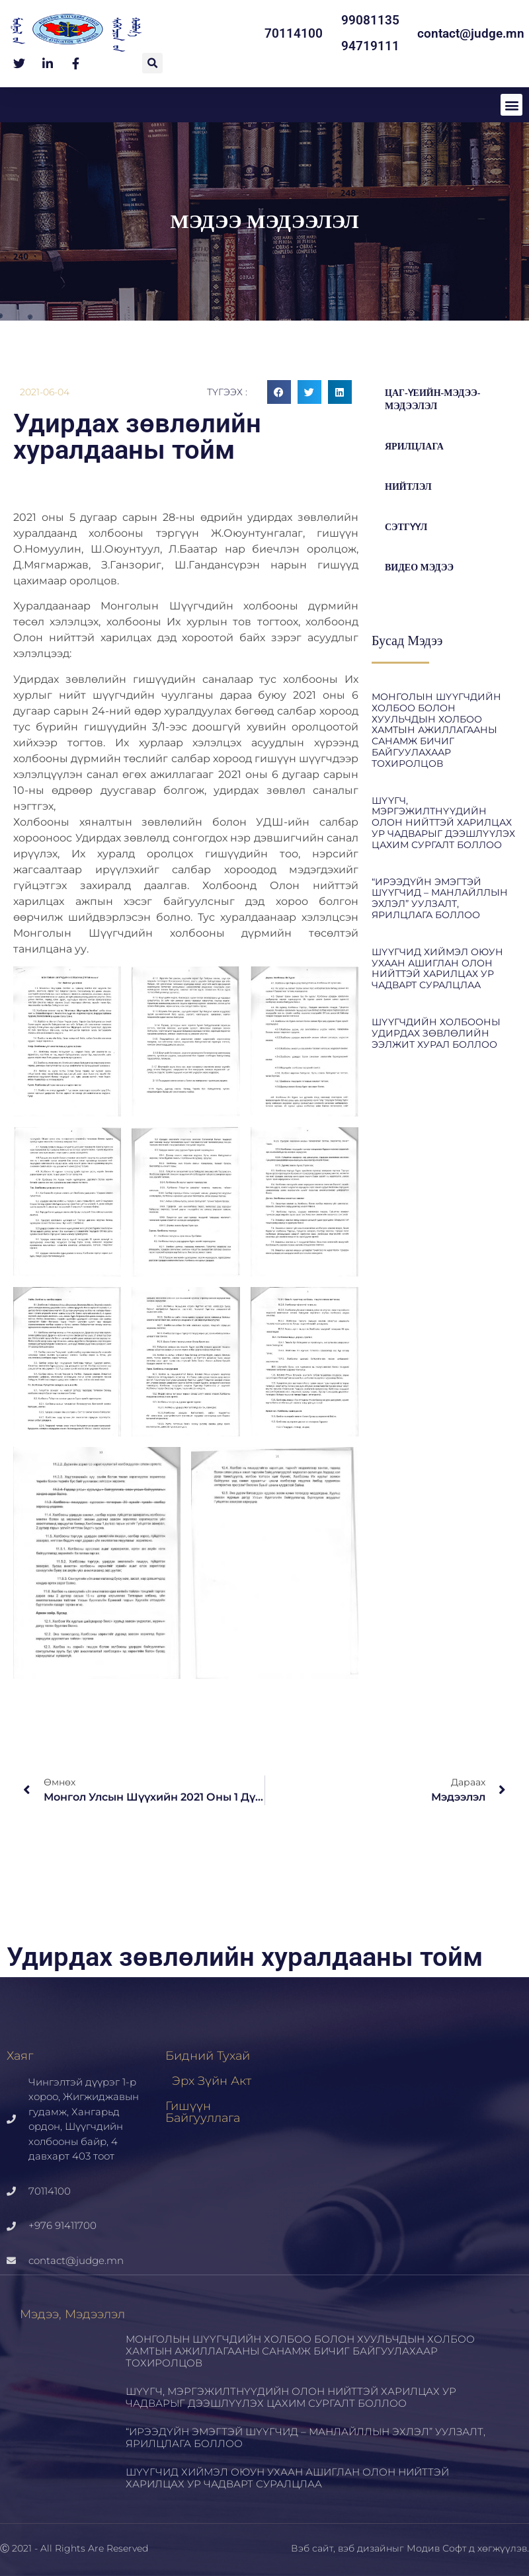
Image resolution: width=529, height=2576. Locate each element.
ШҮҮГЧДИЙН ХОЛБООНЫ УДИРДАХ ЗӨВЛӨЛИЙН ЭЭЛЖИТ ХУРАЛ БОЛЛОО (436, 1033)
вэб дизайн (365, 2548)
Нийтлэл (408, 487)
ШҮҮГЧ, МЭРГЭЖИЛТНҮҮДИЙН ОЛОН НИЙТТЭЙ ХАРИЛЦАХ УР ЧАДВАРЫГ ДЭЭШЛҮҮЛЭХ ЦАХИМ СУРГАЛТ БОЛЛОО (443, 823)
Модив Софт (436, 2548)
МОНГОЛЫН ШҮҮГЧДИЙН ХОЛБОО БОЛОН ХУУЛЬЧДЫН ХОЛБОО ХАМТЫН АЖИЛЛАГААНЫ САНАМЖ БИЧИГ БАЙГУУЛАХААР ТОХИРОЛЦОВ (436, 730)
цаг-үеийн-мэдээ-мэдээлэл (432, 399)
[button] (152, 63)
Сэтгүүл (406, 527)
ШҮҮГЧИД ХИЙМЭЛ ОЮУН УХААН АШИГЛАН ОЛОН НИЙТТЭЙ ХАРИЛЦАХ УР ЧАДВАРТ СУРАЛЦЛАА (437, 968)
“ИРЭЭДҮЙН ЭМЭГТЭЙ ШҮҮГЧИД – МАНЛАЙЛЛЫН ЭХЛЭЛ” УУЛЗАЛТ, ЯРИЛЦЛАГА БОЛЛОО (440, 898)
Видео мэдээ (419, 567)
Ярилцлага (414, 446)
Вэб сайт (312, 2548)
